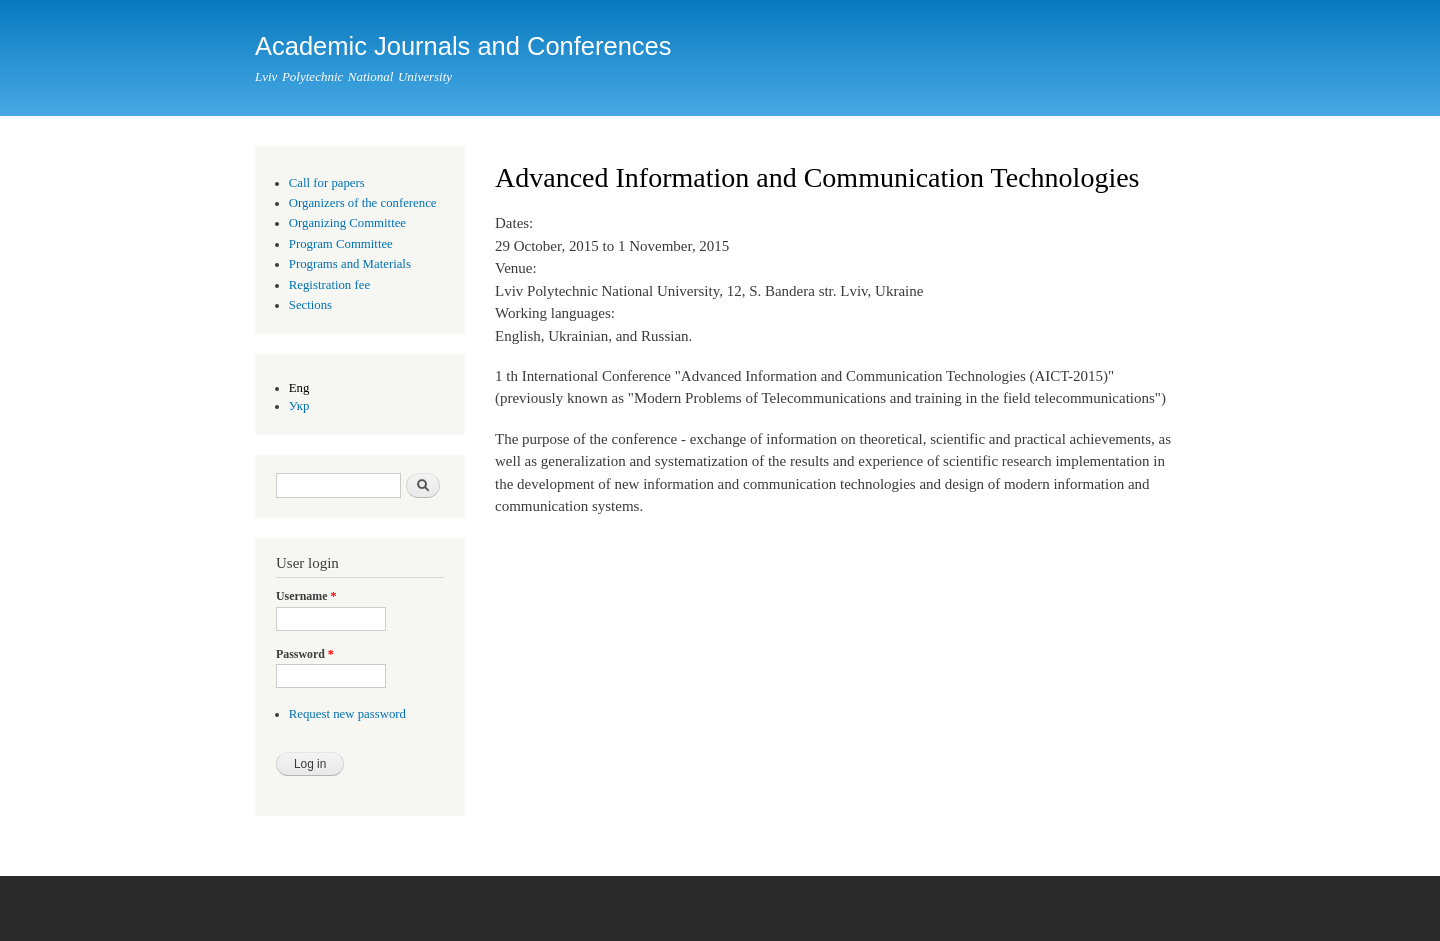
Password (305, 654)
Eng (299, 388)
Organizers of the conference (363, 203)
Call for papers (327, 183)
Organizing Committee (347, 223)
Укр (299, 406)
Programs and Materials (350, 264)
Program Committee (341, 244)
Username (306, 596)
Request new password (347, 714)
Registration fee (329, 285)
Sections (310, 305)
